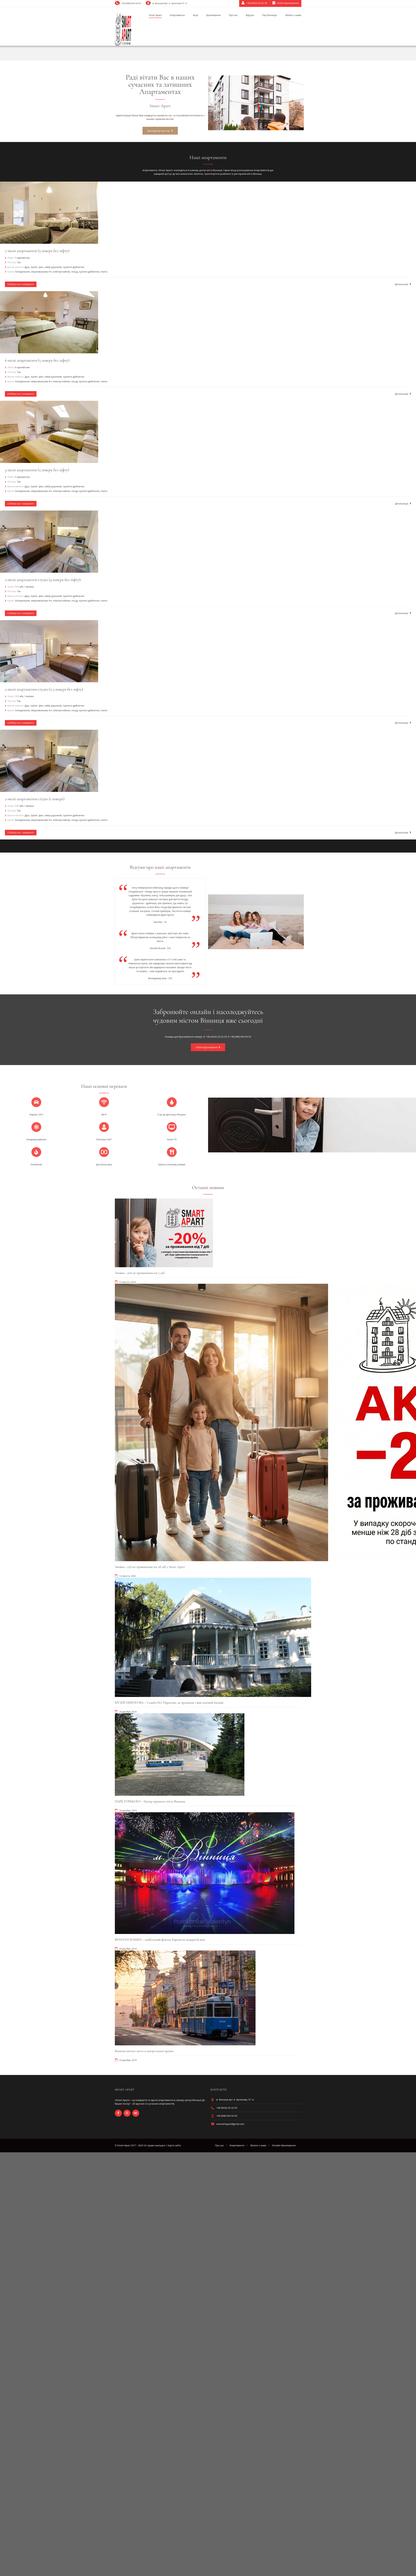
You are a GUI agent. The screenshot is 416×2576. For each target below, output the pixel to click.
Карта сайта (174, 2145)
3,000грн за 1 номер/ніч (20, 393)
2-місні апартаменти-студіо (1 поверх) (34, 799)
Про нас (219, 2145)
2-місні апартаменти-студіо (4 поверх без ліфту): (43, 579)
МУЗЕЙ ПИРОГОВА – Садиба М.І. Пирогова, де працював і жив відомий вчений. (169, 1703)
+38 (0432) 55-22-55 (254, 3)
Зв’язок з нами (258, 2145)
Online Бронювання (285, 3)
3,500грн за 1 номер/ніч (20, 284)
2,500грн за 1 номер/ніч (20, 503)
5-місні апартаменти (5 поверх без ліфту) (37, 470)
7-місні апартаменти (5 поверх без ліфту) (37, 250)
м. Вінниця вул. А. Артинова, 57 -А (235, 2099)
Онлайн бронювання (283, 2145)
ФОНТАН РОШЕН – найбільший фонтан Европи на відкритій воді (160, 1940)
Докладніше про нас (160, 130)
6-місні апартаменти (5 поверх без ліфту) (37, 360)
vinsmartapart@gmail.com (230, 2124)
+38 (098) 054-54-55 (131, 3)
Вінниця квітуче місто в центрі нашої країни (144, 2051)
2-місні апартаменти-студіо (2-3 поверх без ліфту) (44, 689)
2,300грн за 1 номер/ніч (20, 613)
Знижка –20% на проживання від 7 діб (140, 1273)
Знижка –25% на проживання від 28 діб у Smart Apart (150, 1567)
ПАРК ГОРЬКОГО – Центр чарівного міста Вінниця (150, 1801)
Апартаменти (237, 2145)
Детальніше (403, 283)
